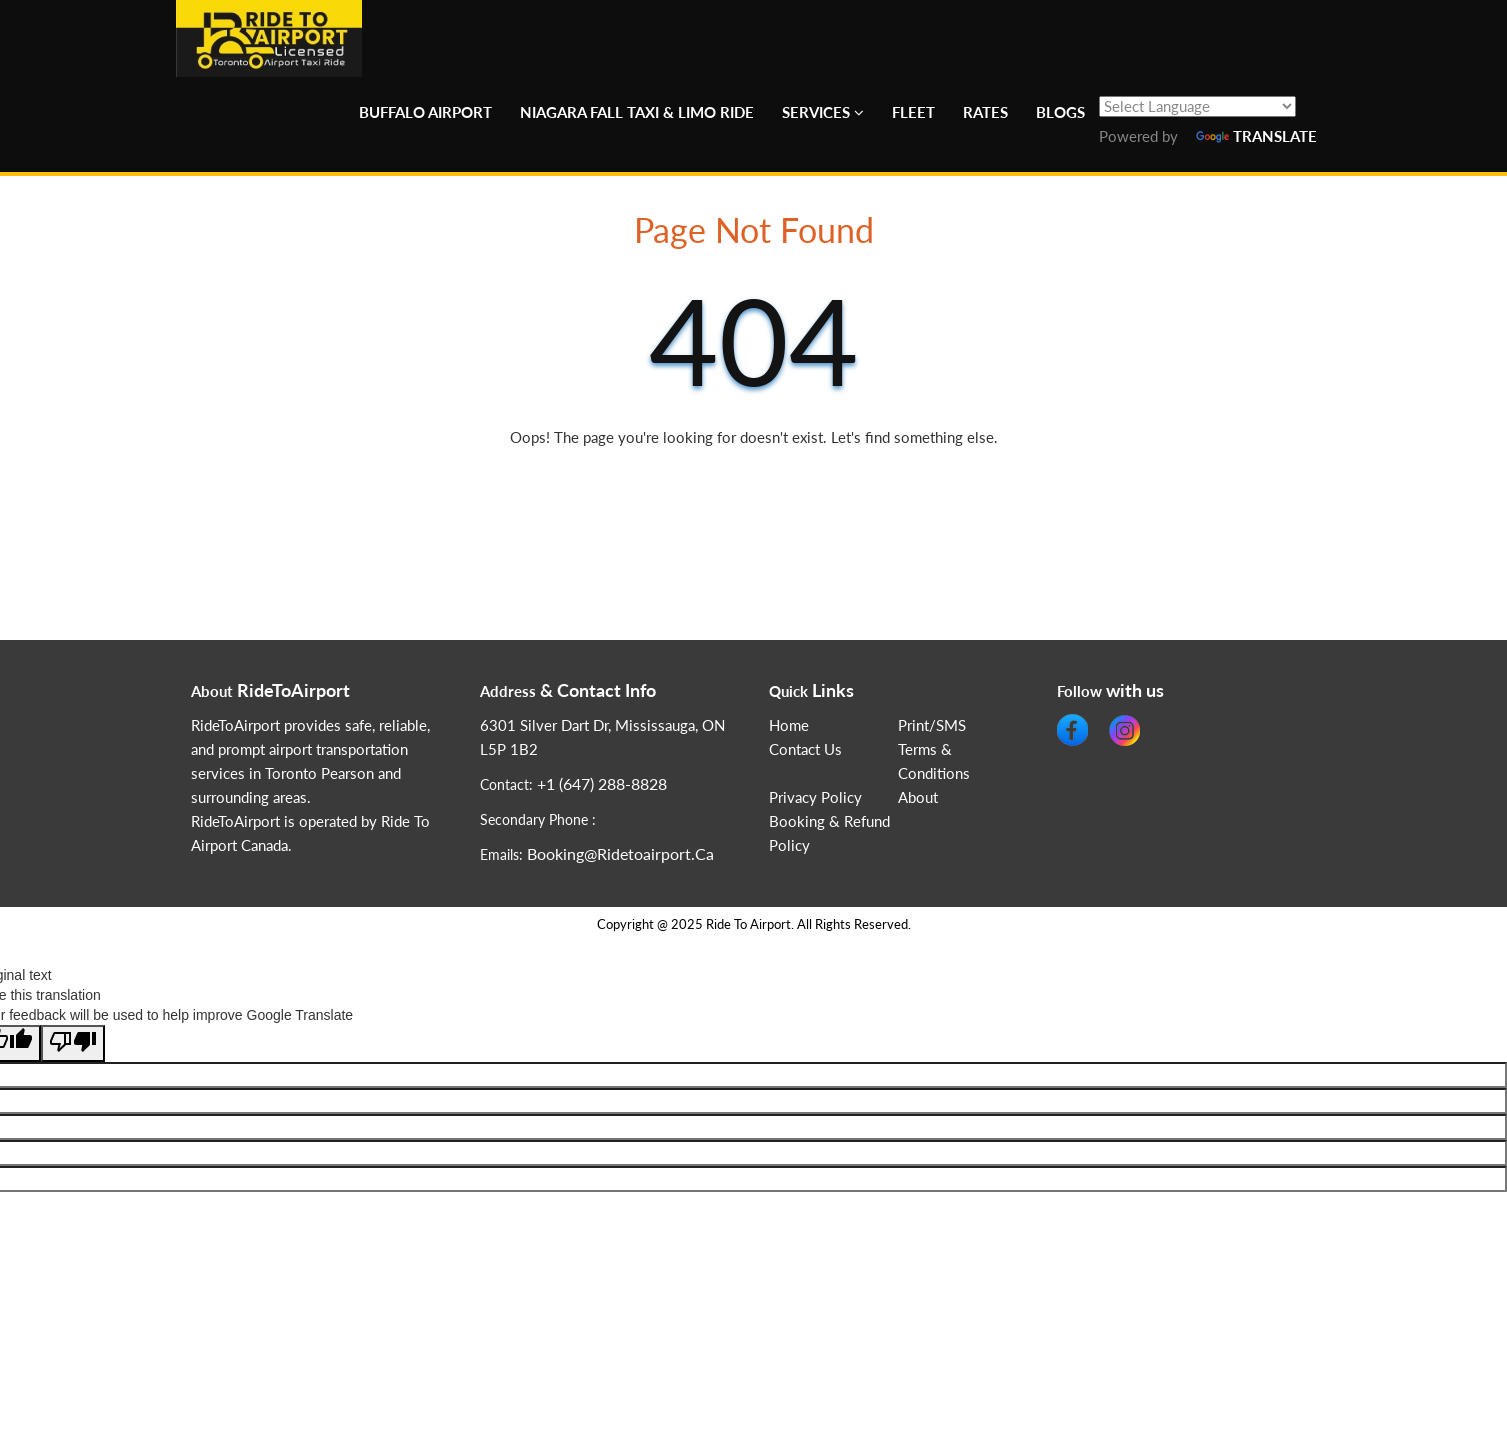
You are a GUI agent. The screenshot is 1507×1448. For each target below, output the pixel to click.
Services (816, 112)
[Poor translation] (73, 1043)
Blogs (1060, 112)
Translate (1256, 136)
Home (789, 725)
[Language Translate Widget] (1197, 106)
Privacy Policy (815, 797)
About (918, 797)
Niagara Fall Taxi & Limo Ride (637, 112)
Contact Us (805, 749)
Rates (985, 112)
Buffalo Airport (425, 112)
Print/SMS (932, 725)
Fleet (913, 112)
